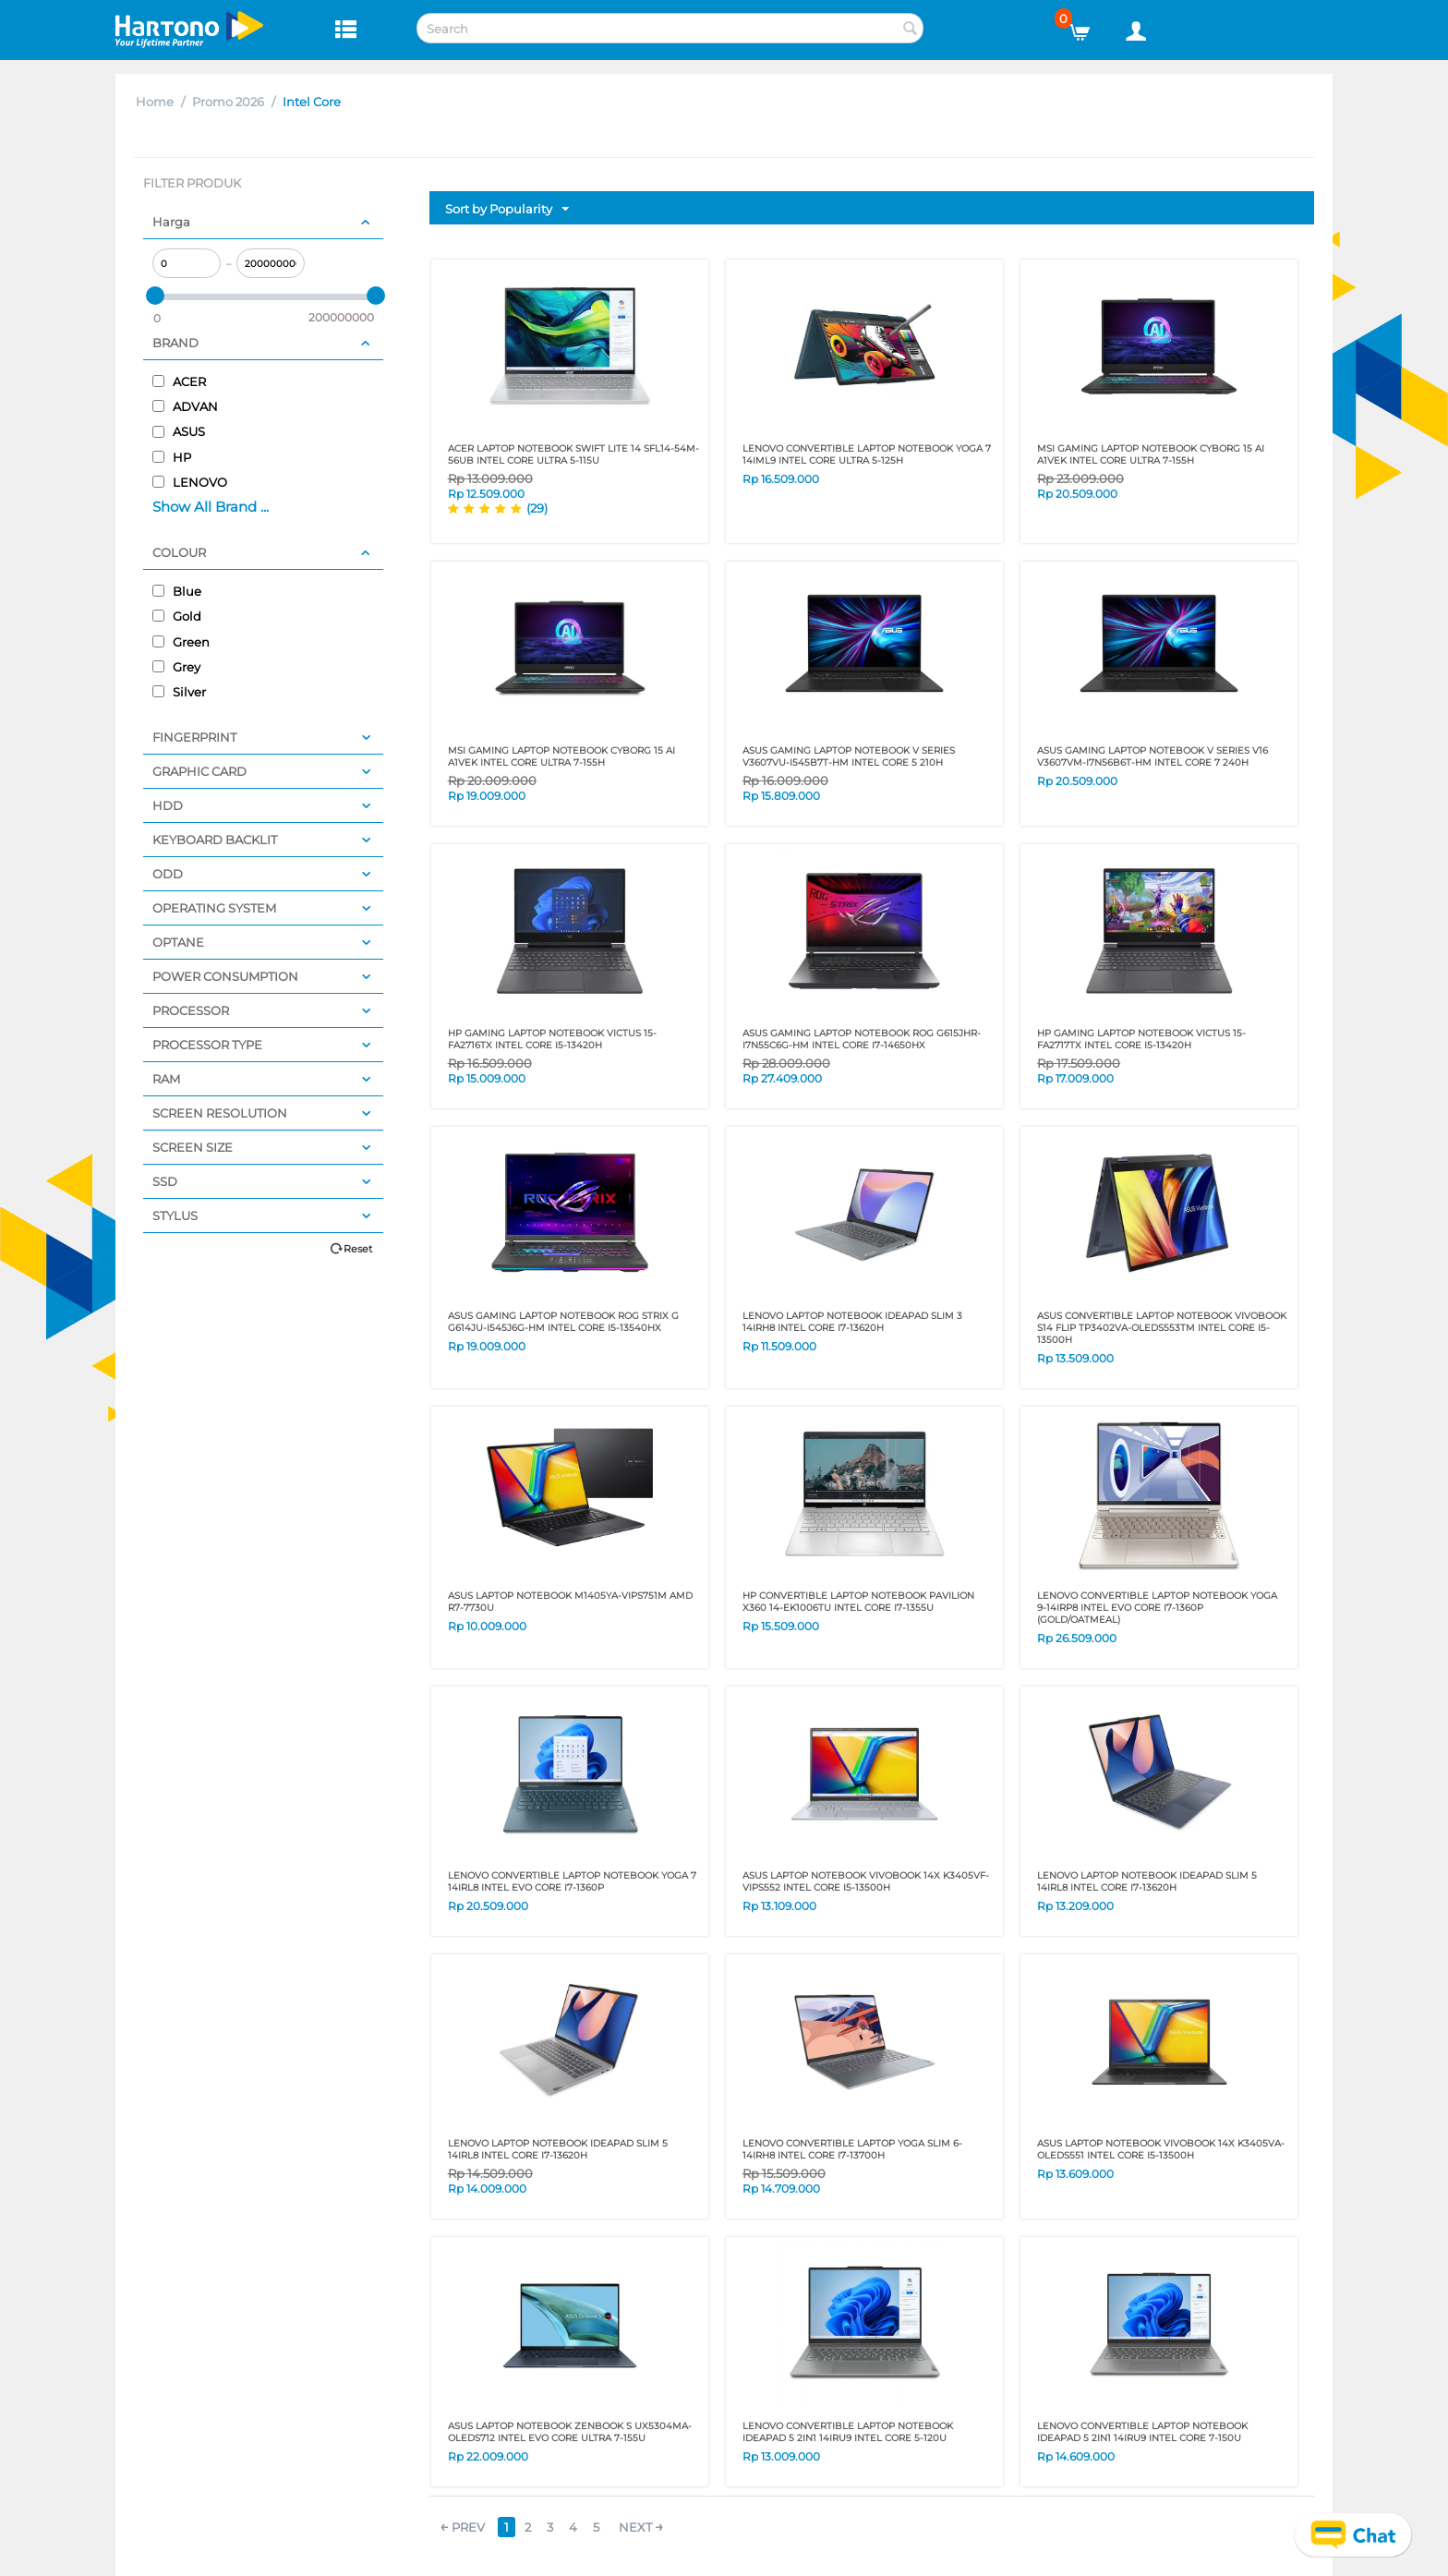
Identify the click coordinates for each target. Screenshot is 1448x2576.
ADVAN (185, 406)
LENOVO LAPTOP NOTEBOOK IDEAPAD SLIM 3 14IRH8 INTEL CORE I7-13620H (852, 1322)
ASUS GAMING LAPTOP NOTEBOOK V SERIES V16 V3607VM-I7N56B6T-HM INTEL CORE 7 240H (1152, 756)
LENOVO (189, 482)
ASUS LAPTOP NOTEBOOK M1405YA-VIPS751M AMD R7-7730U (570, 1602)
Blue (176, 591)
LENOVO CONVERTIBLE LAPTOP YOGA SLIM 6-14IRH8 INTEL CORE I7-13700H (852, 2149)
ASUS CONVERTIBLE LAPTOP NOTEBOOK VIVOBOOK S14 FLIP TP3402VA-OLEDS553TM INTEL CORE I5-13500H (1161, 1328)
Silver (179, 691)
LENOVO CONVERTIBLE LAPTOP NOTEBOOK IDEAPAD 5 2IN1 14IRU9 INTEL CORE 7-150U (1142, 2432)
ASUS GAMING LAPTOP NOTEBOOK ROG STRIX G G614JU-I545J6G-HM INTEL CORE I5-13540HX (563, 1322)
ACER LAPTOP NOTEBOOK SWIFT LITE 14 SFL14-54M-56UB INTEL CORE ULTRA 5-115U (573, 454)
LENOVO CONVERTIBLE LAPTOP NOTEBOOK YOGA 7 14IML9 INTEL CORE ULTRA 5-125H (866, 454)
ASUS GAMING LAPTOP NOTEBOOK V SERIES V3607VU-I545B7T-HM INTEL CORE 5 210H (848, 756)
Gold (176, 616)
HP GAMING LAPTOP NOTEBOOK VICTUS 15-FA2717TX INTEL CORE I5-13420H (1141, 1039)
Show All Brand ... (210, 506)
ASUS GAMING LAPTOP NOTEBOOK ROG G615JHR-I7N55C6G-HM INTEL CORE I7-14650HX (861, 1039)
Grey (176, 666)
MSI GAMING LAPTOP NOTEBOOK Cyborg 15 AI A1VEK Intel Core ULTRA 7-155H (1150, 454)
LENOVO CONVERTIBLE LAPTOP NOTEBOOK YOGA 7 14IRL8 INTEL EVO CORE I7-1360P (572, 1881)
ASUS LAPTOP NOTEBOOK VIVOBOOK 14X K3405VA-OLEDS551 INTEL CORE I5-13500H (1161, 2149)
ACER (179, 381)
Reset (358, 1248)
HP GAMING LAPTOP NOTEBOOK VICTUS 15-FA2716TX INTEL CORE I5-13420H (552, 1039)
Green (181, 642)
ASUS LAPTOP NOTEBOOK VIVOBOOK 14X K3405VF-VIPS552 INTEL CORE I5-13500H (865, 1881)
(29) (537, 508)
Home (155, 101)
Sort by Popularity (507, 209)
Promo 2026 (228, 101)
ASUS (178, 431)
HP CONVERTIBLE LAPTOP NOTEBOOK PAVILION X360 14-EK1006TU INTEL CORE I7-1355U (858, 1602)
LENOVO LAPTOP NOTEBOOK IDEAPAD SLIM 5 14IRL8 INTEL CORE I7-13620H (1147, 1881)
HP (171, 457)
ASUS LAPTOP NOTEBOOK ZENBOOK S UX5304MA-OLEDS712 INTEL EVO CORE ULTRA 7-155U (570, 2432)
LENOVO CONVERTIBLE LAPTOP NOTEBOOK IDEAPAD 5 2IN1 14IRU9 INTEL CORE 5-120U (847, 2432)
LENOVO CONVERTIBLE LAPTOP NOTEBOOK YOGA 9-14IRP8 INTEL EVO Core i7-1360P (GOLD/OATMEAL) (1157, 1608)
